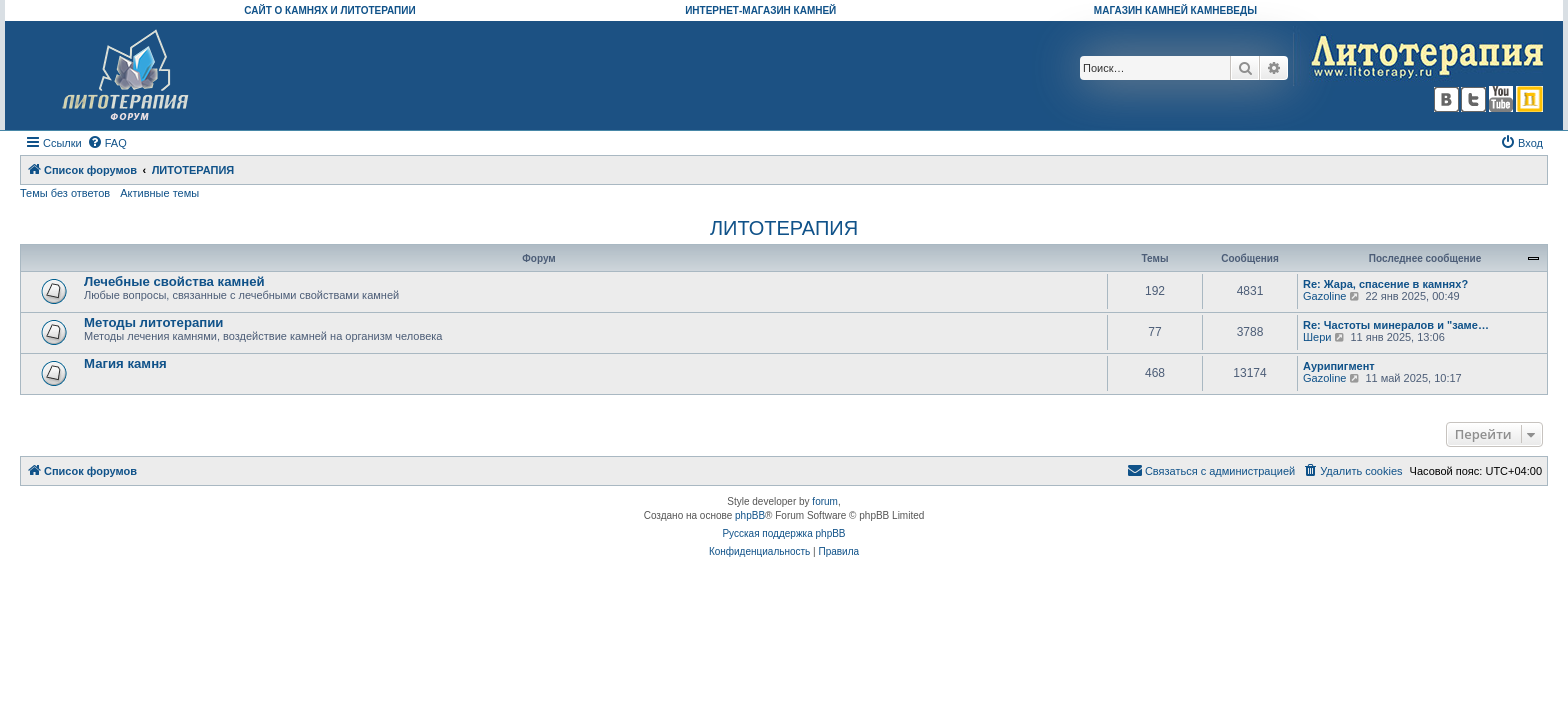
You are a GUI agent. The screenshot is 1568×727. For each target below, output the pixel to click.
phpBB (750, 515)
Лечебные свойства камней (174, 281)
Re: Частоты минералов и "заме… (1396, 325)
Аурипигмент (1339, 366)
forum (825, 501)
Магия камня (125, 363)
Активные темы (159, 193)
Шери (1317, 337)
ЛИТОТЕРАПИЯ (784, 228)
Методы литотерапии (153, 322)
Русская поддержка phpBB (783, 533)
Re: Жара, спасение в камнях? (1385, 284)
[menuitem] (107, 143)
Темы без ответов (65, 193)
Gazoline (1324, 296)
